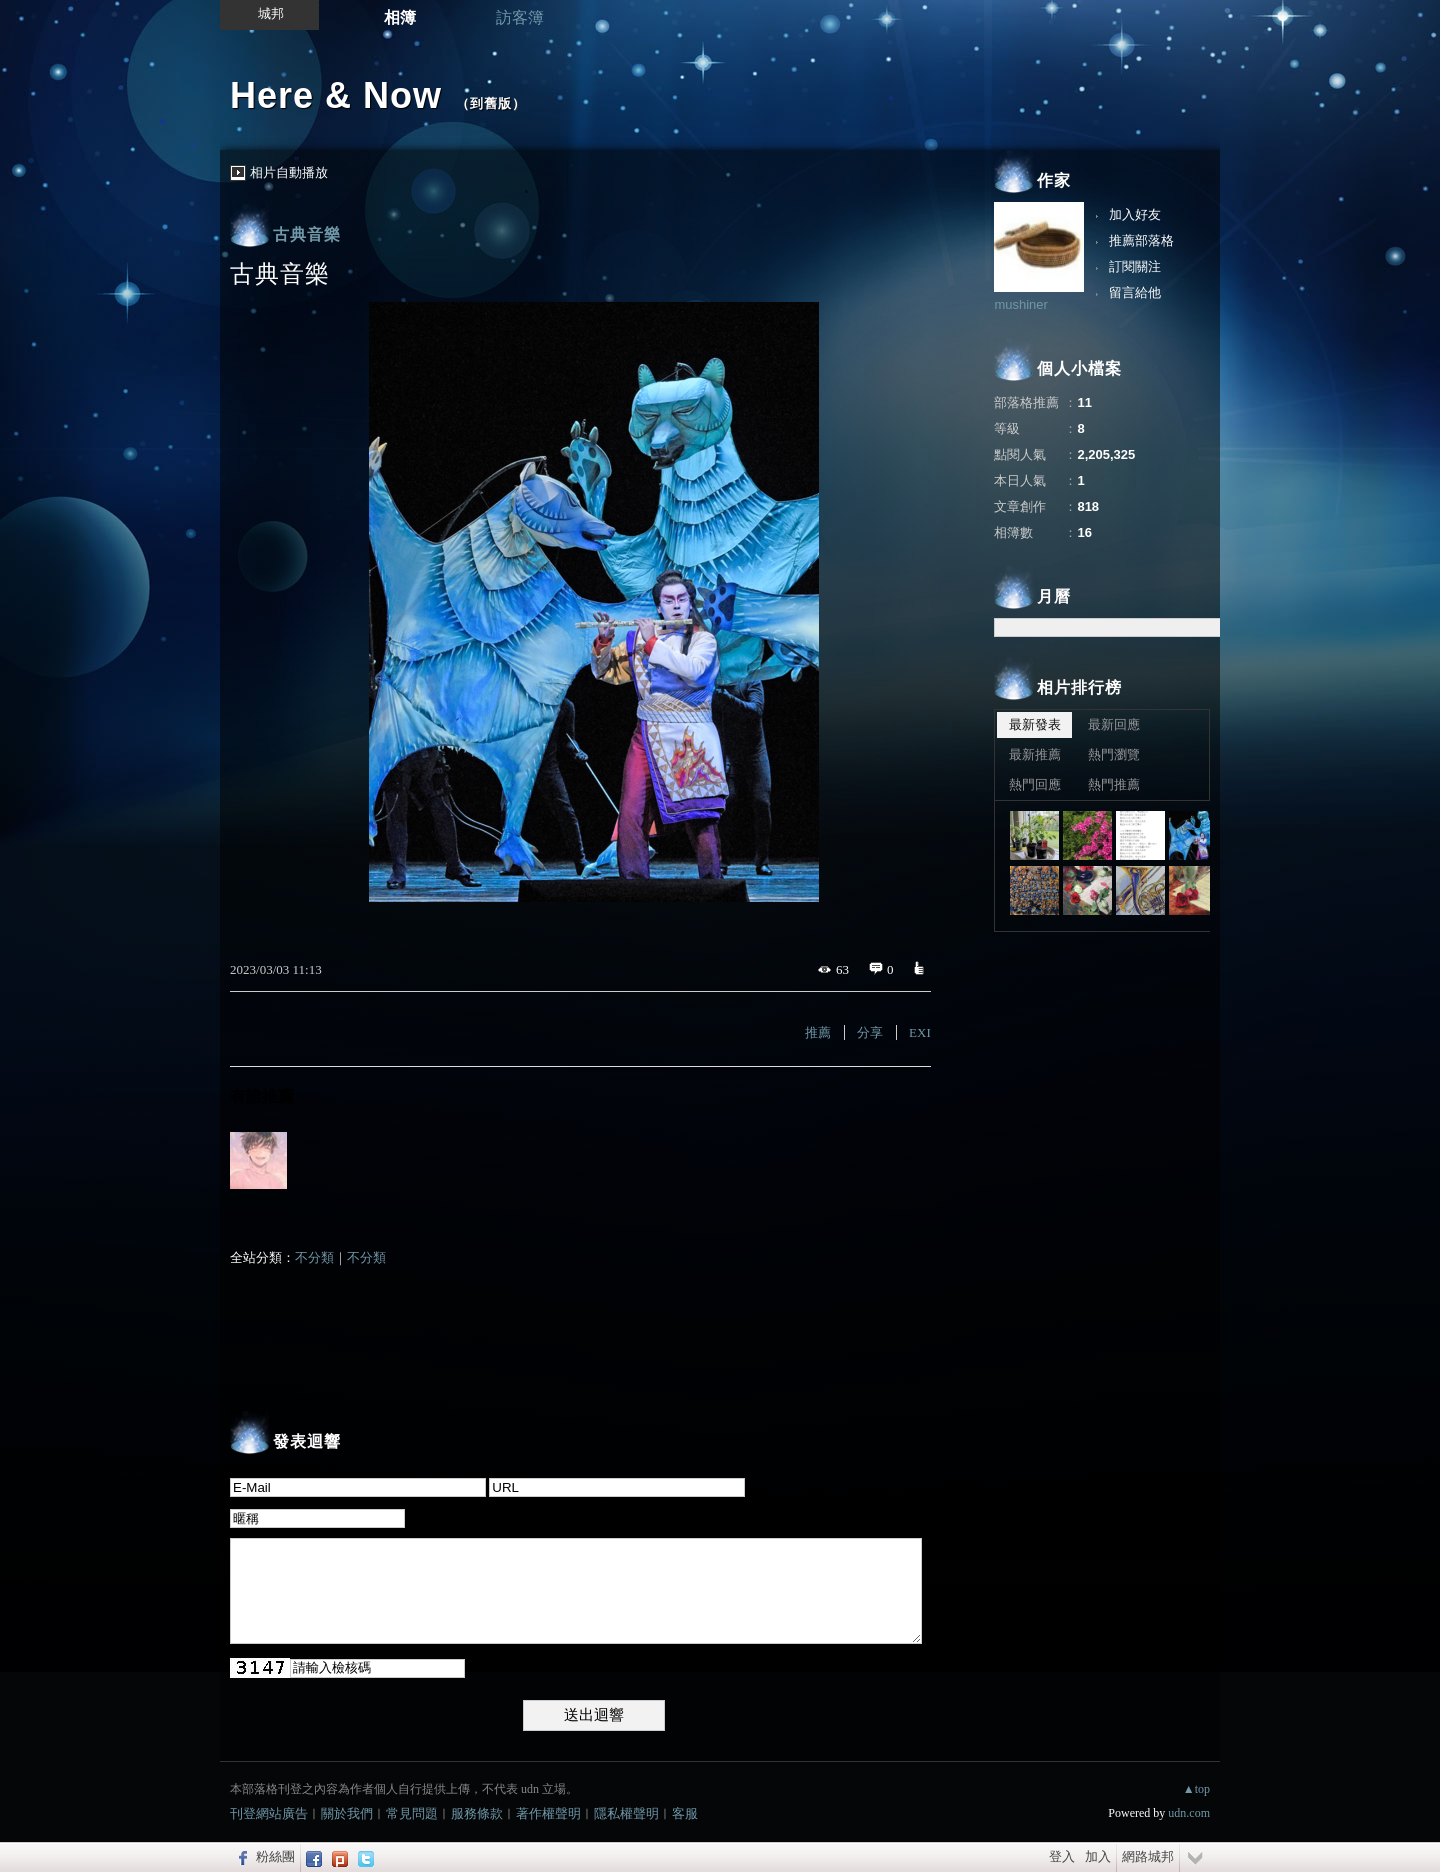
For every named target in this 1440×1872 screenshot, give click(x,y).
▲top (1196, 1789)
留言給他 (1135, 292)
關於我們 (347, 1813)
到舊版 (491, 103)
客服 (685, 1813)
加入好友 (1135, 214)
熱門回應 (1035, 784)
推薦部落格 (1141, 240)
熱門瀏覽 (1114, 754)
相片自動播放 (289, 172)
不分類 (314, 1257)
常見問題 (412, 1813)
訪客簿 (520, 17)
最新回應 (1114, 724)
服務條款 (477, 1813)
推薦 (818, 1032)
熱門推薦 (1114, 784)
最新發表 (1035, 724)
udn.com (1189, 1813)
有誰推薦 (262, 1096)
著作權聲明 (548, 1813)
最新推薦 (1035, 754)
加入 (1098, 1856)
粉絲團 (275, 1856)
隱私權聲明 (626, 1813)
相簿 (400, 17)
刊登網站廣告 (269, 1813)
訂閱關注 (1135, 266)
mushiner (1020, 304)
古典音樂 (307, 234)
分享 (870, 1032)
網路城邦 (1148, 1856)
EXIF (923, 1032)
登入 (1062, 1856)
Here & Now (336, 95)
